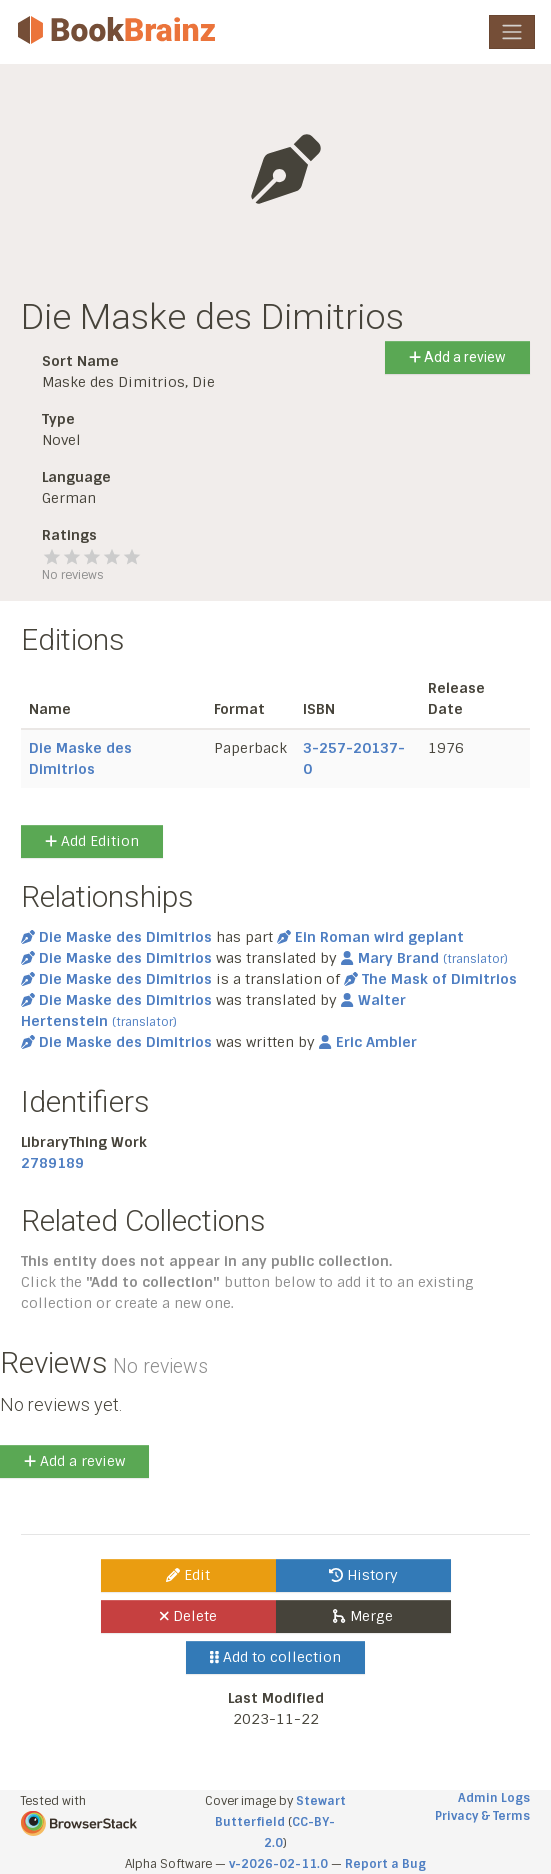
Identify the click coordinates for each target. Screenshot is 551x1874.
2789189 (52, 1163)
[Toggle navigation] (512, 32)
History (363, 1575)
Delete (188, 1616)
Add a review (457, 357)
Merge (362, 1616)
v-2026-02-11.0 (278, 1864)
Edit (188, 1575)
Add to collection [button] (275, 1657)
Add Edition (92, 841)
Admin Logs (494, 1798)
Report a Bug (385, 1864)
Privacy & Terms (482, 1816)
